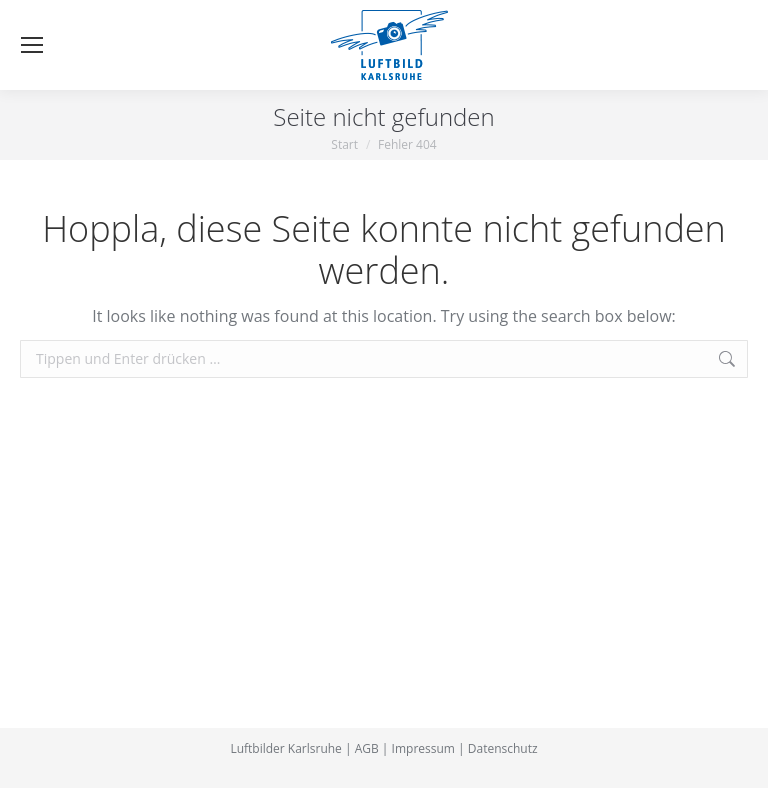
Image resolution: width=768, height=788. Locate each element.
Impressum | (428, 748)
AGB (367, 748)
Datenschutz (503, 748)
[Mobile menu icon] (32, 45)
